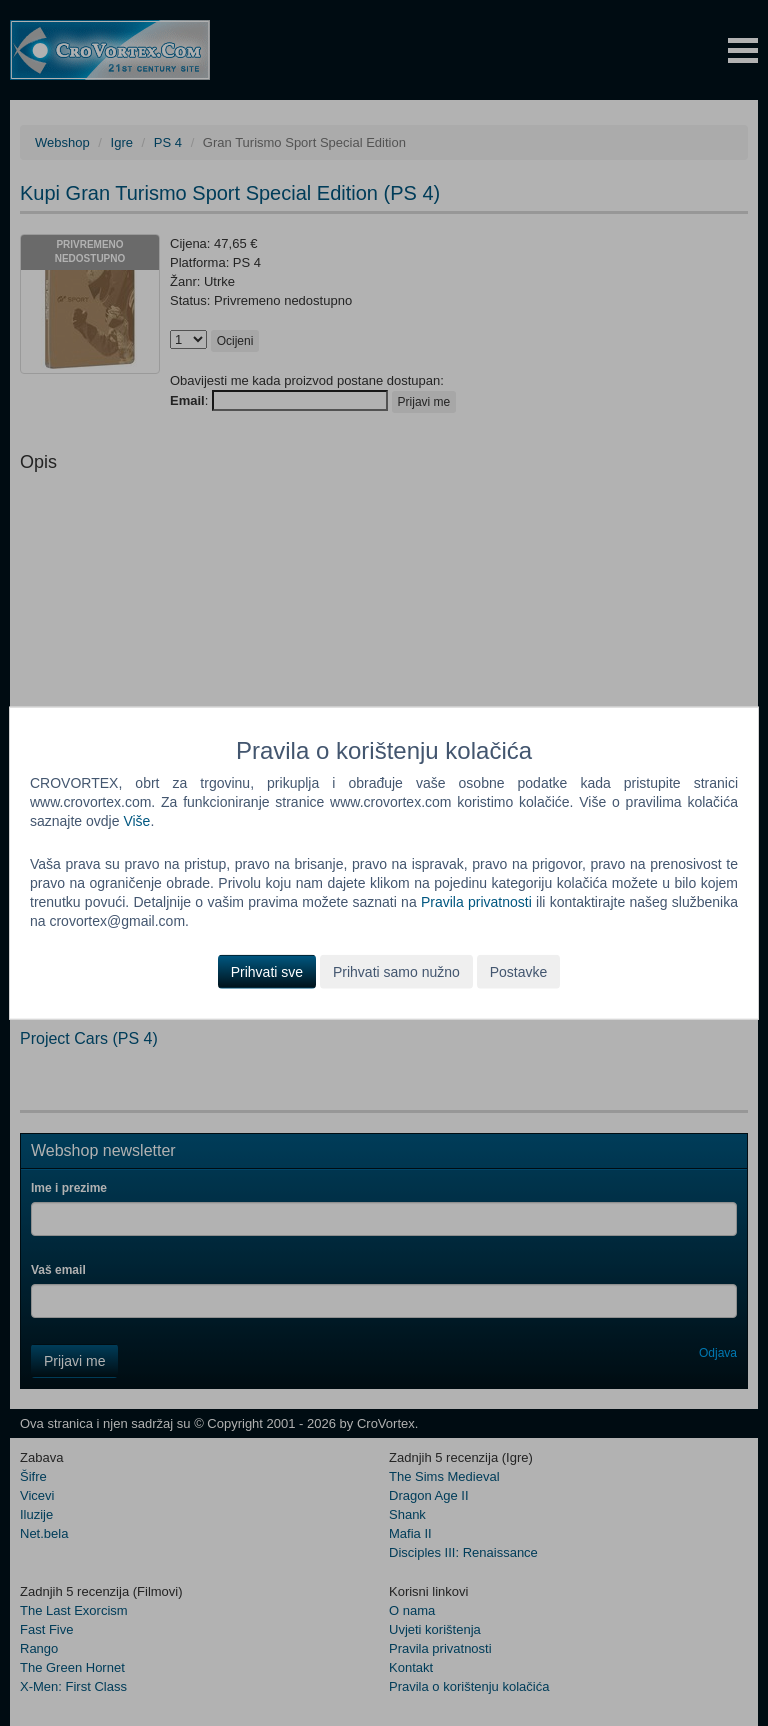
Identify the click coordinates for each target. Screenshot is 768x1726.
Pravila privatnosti (476, 902)
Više (136, 821)
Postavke (519, 971)
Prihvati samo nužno (396, 971)
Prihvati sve (267, 971)
